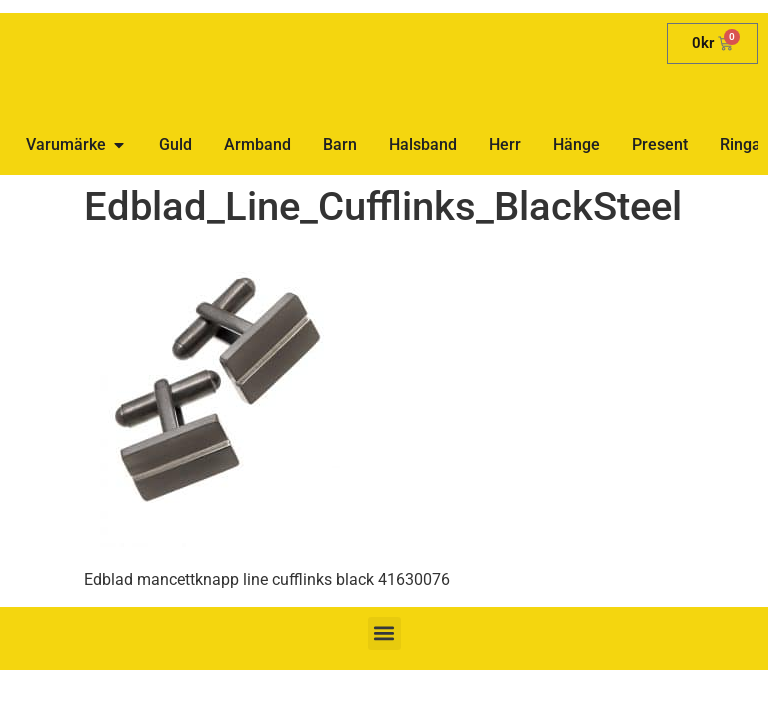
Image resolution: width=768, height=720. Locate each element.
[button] (384, 633)
